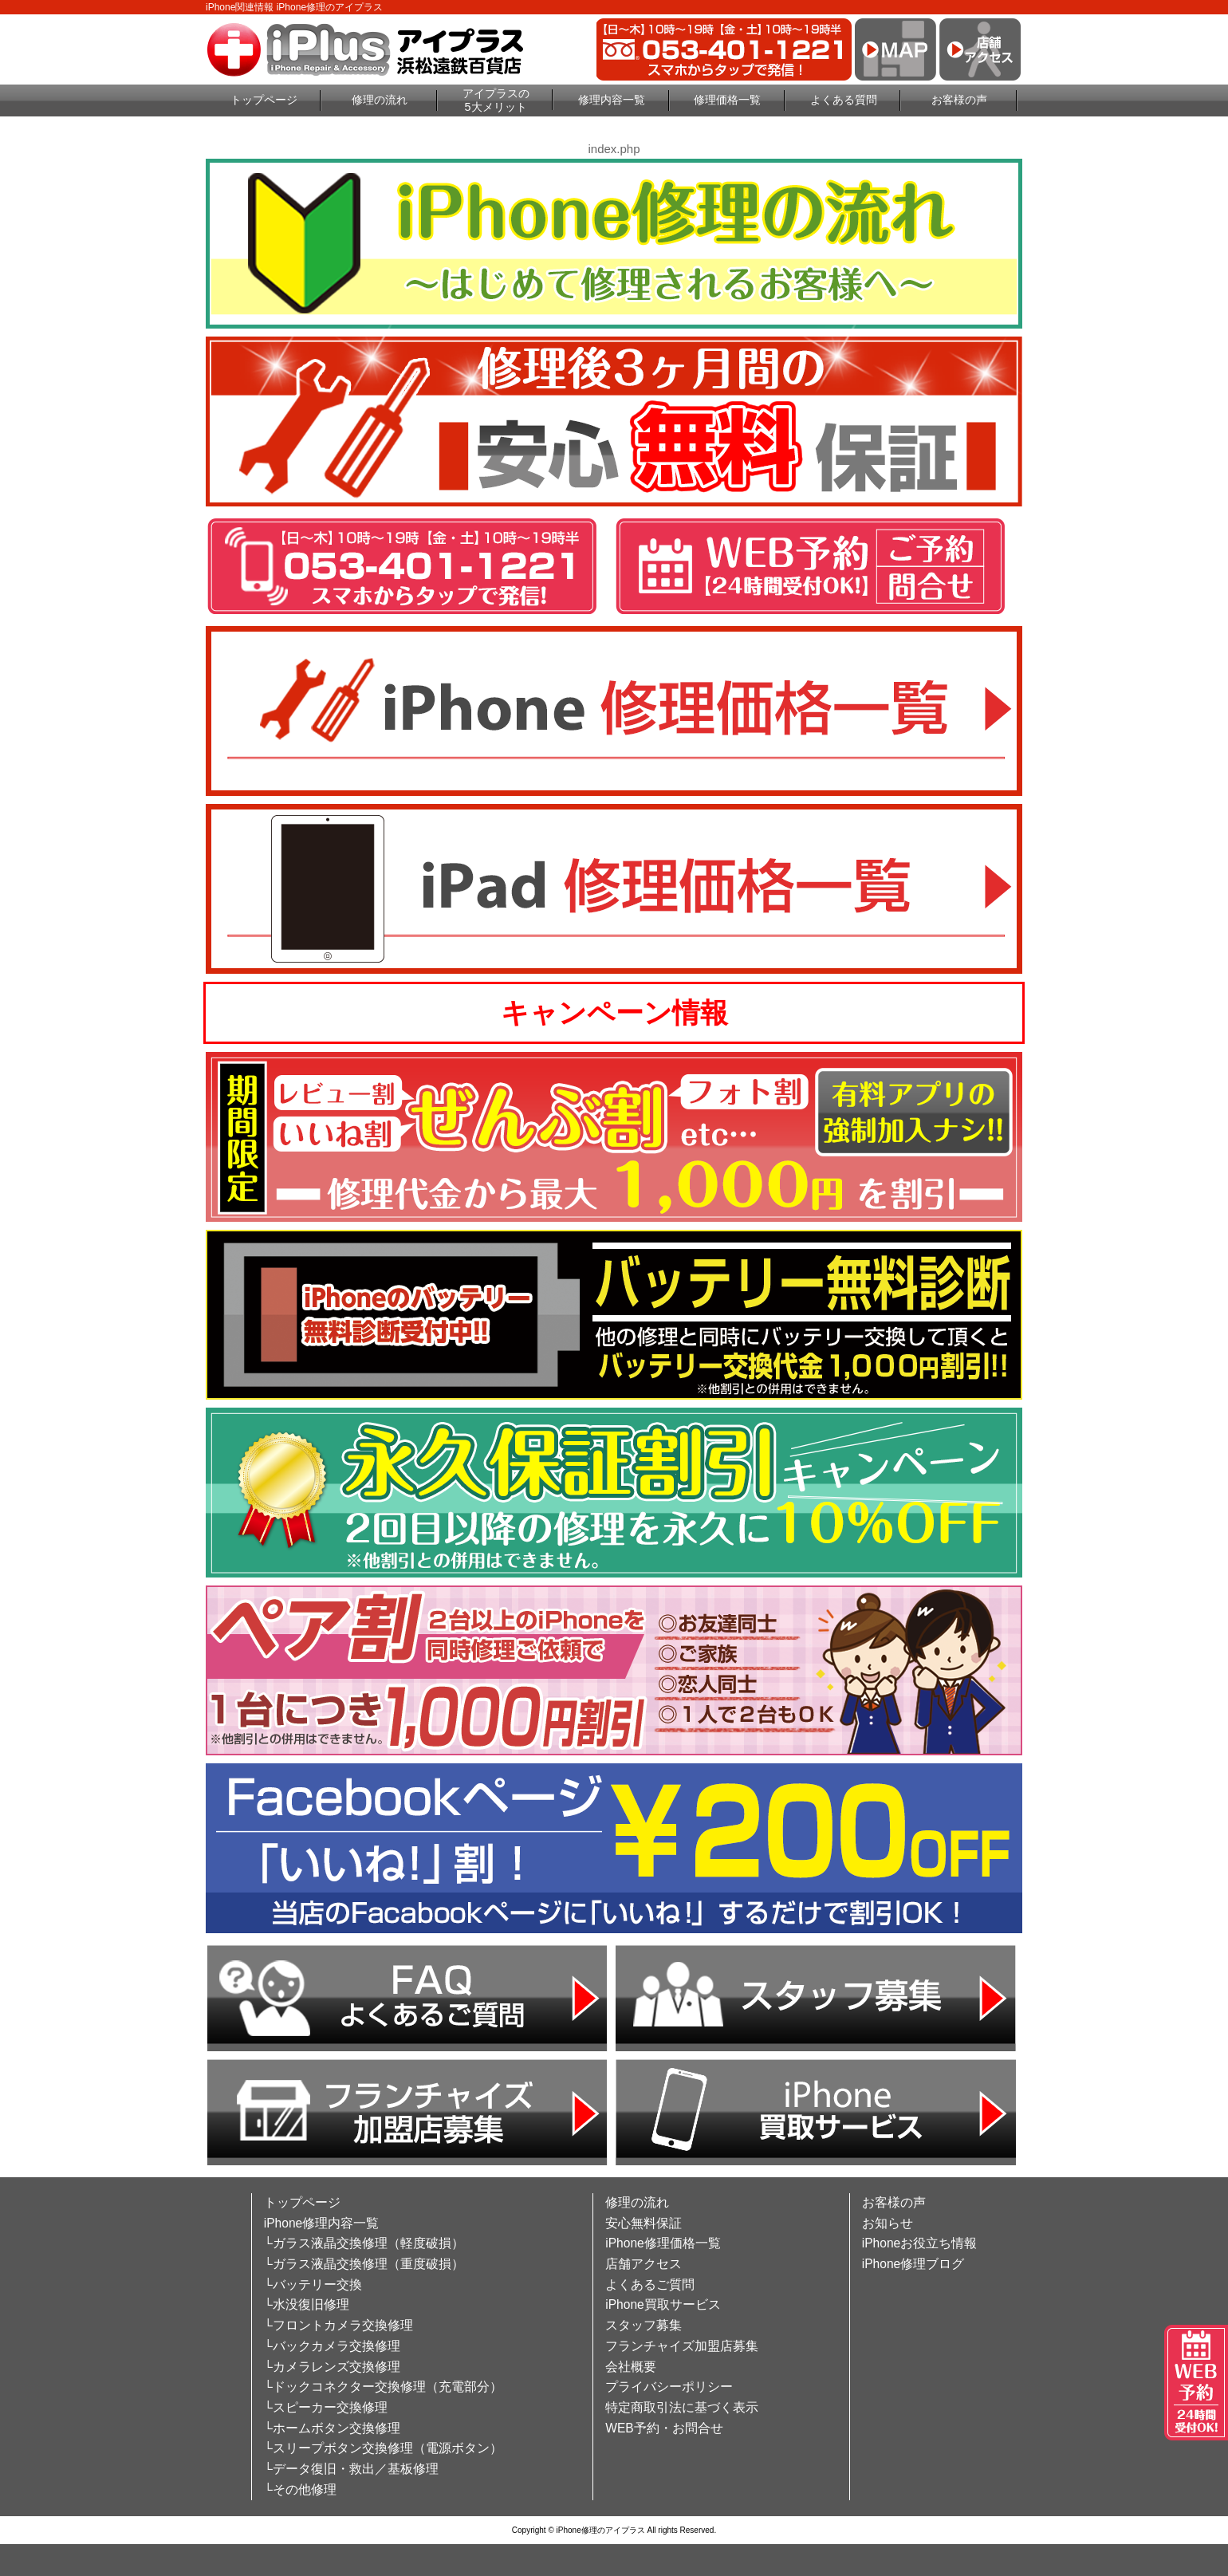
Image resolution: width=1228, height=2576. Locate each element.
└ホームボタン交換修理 (332, 2428)
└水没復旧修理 (306, 2304)
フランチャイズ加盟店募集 (681, 2346)
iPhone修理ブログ (913, 2264)
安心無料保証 (643, 2223)
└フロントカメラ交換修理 (338, 2325)
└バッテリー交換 (313, 2284)
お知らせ (887, 2223)
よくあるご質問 (650, 2284)
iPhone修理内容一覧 (322, 2223)
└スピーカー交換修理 (326, 2407)
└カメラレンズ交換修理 (332, 2366)
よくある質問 (843, 99)
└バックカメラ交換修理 (332, 2346)
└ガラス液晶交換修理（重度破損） (364, 2264)
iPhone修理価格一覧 (663, 2243)
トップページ (263, 99)
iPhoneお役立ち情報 (920, 2243)
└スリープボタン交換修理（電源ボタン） (383, 2448)
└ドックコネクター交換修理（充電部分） (383, 2386)
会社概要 (630, 2366)
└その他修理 (300, 2489)
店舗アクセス (643, 2264)
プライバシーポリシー (669, 2386)
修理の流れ (379, 99)
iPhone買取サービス (663, 2304)
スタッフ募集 (643, 2325)
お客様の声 (959, 99)
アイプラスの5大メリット (495, 100)
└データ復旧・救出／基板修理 (351, 2469)
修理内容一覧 (611, 99)
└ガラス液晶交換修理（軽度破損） (364, 2243)
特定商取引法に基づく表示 (681, 2407)
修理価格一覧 (727, 99)
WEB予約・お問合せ (664, 2428)
